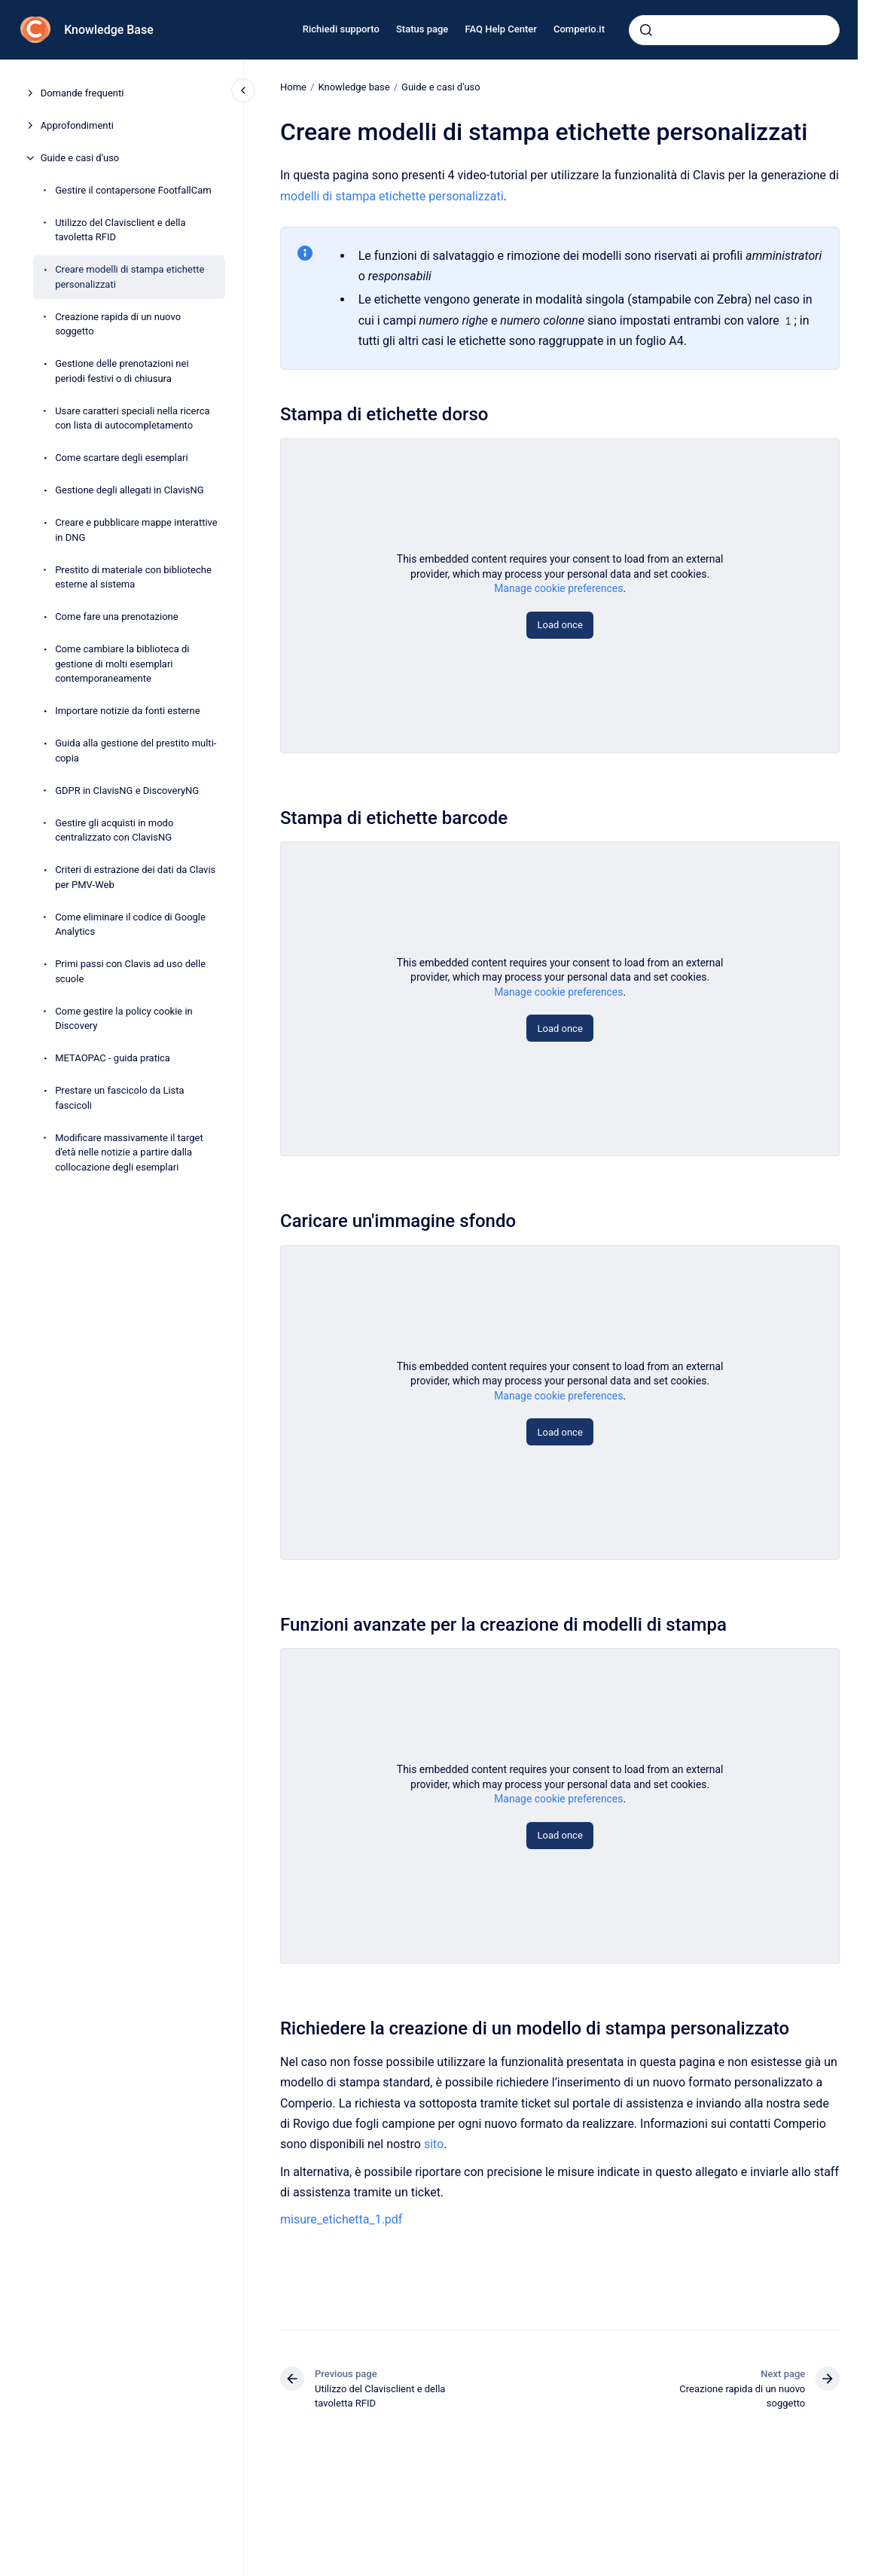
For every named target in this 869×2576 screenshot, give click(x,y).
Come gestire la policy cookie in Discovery (124, 1019)
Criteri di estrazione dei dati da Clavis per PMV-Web (135, 877)
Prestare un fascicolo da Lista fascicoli (119, 1098)
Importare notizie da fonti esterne (127, 710)
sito (434, 2144)
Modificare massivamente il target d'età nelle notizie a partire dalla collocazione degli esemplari (129, 1152)
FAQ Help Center (500, 29)
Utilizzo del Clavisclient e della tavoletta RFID (120, 230)
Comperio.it (579, 29)
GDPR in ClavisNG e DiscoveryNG (127, 790)
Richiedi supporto (341, 29)
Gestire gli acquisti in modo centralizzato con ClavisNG (114, 830)
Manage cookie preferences (558, 588)
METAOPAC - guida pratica (112, 1058)
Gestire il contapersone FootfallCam (133, 190)
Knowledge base (353, 87)
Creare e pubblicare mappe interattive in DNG (136, 530)
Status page (422, 29)
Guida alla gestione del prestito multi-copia (135, 750)
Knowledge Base (109, 30)
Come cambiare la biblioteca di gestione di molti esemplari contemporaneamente (122, 663)
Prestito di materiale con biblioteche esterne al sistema (133, 577)
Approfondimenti (77, 125)
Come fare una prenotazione (116, 616)
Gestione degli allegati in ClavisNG (129, 490)
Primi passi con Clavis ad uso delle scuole (130, 971)
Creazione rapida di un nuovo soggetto (118, 324)
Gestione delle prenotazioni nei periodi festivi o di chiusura (121, 371)
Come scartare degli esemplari (121, 457)
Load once (559, 624)
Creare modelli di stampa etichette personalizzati (129, 277)
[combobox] (734, 30)
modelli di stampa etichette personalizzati (392, 195)
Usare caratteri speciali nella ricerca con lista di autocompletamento (132, 418)
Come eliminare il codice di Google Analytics (130, 924)
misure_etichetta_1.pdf (341, 2219)
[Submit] (646, 30)
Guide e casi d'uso (80, 157)
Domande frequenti (82, 93)
